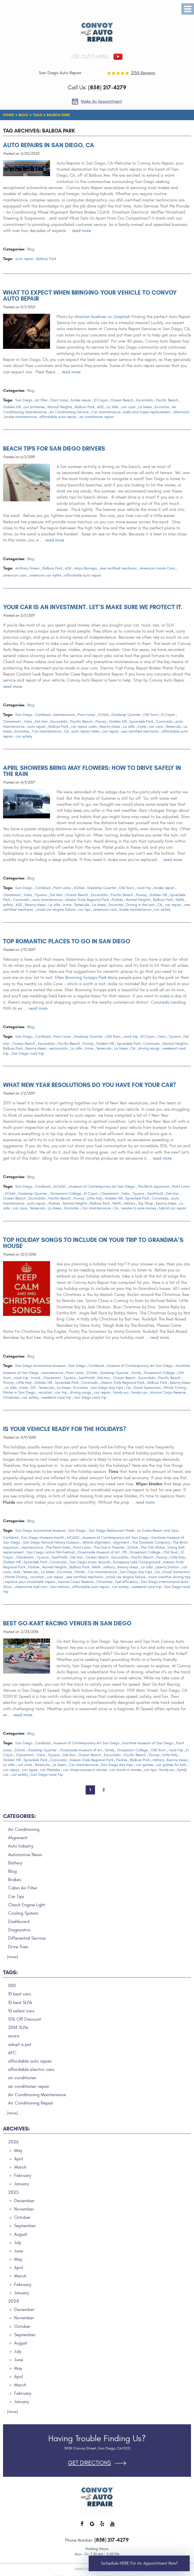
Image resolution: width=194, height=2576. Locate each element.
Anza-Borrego (85, 568)
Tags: (10, 1972)
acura (13, 2036)
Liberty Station (167, 1567)
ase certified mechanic (118, 568)
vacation (45, 1392)
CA (66, 731)
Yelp (102, 2526)
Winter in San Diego (19, 1392)
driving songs (148, 1048)
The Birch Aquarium (153, 1186)
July (17, 2242)
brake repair (81, 400)
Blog (23, 115)
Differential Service (27, 1938)
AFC (12, 2052)
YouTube (112, 2526)
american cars (15, 575)
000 (12, 1985)
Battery (15, 1863)
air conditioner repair (96, 417)
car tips (84, 909)
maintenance (64, 715)
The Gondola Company (151, 1542)
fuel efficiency (126, 1582)
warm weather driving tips (169, 1577)
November (24, 2209)
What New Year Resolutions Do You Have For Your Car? (89, 1085)
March (20, 2167)
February (22, 2175)
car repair (110, 731)
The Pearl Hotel (58, 1547)
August (20, 2234)
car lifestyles (50, 1770)
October (22, 2217)
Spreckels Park (141, 721)
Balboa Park (58, 115)
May (18, 2150)
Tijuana (41, 895)
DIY (33, 1388)
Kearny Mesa (110, 726)
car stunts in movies (125, 1770)
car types (29, 1770)
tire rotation (59, 1587)
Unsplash (121, 316)
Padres (117, 900)
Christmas (11, 1397)
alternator (181, 412)
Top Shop (145, 1203)
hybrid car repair (172, 1208)
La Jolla (112, 407)
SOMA (103, 715)
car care (128, 407)
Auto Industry (20, 1846)
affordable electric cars (31, 2069)
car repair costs (84, 726)
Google (92, 2526)
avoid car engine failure (55, 909)
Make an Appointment (101, 101)
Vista (28, 721)
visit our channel (90, 56)
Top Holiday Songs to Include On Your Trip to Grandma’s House (93, 1243)
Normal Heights (59, 407)
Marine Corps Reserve (168, 1392)
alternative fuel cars (31, 1587)
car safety (24, 736)
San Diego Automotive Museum (40, 1366)
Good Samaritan (147, 1388)
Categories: (19, 1816)
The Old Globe (153, 1547)
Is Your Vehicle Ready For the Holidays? (64, 1429)
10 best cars (19, 1994)
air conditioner (22, 2077)
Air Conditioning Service (69, 412)
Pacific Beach (167, 400)
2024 (13, 2301)
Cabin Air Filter (22, 1888)
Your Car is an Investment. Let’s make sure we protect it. (93, 607)
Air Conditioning (23, 1829)
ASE (100, 407)
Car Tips (16, 1896)
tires (16, 1572)
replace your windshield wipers (30, 1582)
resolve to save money (138, 1208)
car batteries (34, 407)
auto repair (24, 259)
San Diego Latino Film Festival (51, 1552)
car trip (61, 1392)
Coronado (164, 721)
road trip (144, 888)
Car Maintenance (105, 412)
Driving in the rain (140, 905)
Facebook (82, 2526)
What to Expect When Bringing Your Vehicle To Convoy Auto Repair (90, 295)
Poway (100, 721)
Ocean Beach (122, 400)
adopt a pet (19, 2044)
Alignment (18, 1837)
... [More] (10, 1957)
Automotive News (25, 1854)
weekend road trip (56, 1397)
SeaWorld (155, 1193)
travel (35, 1378)
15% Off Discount (24, 2019)
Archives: (16, 2128)
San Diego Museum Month (42, 1538)
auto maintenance (47, 900)
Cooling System (23, 1913)
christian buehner (90, 316)
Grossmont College (65, 1193)
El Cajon (101, 400)
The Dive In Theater (109, 1547)
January (21, 2184)
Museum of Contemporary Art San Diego (102, 1186)
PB (125, 1552)
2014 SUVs (18, 2027)
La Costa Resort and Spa (157, 1530)
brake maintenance (21, 417)
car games (144, 1765)
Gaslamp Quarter (125, 715)
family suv (121, 1392)
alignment (121, 1542)
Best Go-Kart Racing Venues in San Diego (67, 1623)
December (24, 2200)
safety (8, 905)
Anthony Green (27, 568)
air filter (41, 400)
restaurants (58, 1048)
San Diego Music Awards (89, 1562)
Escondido (144, 400)
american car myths (45, 575)
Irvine (142, 726)
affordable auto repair (58, 417)
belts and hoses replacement (147, 412)
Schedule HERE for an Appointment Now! (139, 2563)
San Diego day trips (107, 1388)
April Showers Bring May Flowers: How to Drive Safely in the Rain (92, 771)
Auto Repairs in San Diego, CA (48, 145)
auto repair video (85, 731)
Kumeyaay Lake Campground (136, 1562)
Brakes (14, 1879)
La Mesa (145, 407)
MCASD (59, 1186)
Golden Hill (12, 407)
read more (81, 230)
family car (139, 1392)
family (136, 1373)
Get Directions (89, 2463)
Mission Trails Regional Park (87, 900)
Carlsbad (43, 715)
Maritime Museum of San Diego (147, 1743)
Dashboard (18, 1921)
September (25, 2225)
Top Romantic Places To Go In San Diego (66, 941)
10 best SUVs (20, 2002)
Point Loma (59, 400)
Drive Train (18, 1946)
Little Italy (94, 1198)
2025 (13, 2192)
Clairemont (12, 721)
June (18, 2251)
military (129, 1203)
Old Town (150, 715)
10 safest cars (21, 2011)
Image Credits (84, 2568)
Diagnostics (19, 1930)
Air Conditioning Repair (30, 2103)
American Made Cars (157, 568)
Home (8, 115)
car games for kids (171, 1765)
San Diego (23, 400)
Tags (37, 115)
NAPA (180, 900)
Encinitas (162, 407)
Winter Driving (175, 1388)
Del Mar (41, 721)
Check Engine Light (26, 1905)
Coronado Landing (168, 1002)
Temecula (173, 726)
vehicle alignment (96, 1542)
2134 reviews (143, 72)
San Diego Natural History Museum (51, 1542)
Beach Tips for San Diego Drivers (54, 448)
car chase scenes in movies (85, 1770)
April (18, 2159)
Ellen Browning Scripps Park (80, 977)
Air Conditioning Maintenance (37, 2094)
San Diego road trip (27, 1053)
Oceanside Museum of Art (98, 1552)
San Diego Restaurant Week (111, 1530)
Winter (80, 1572)
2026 (13, 2142)
